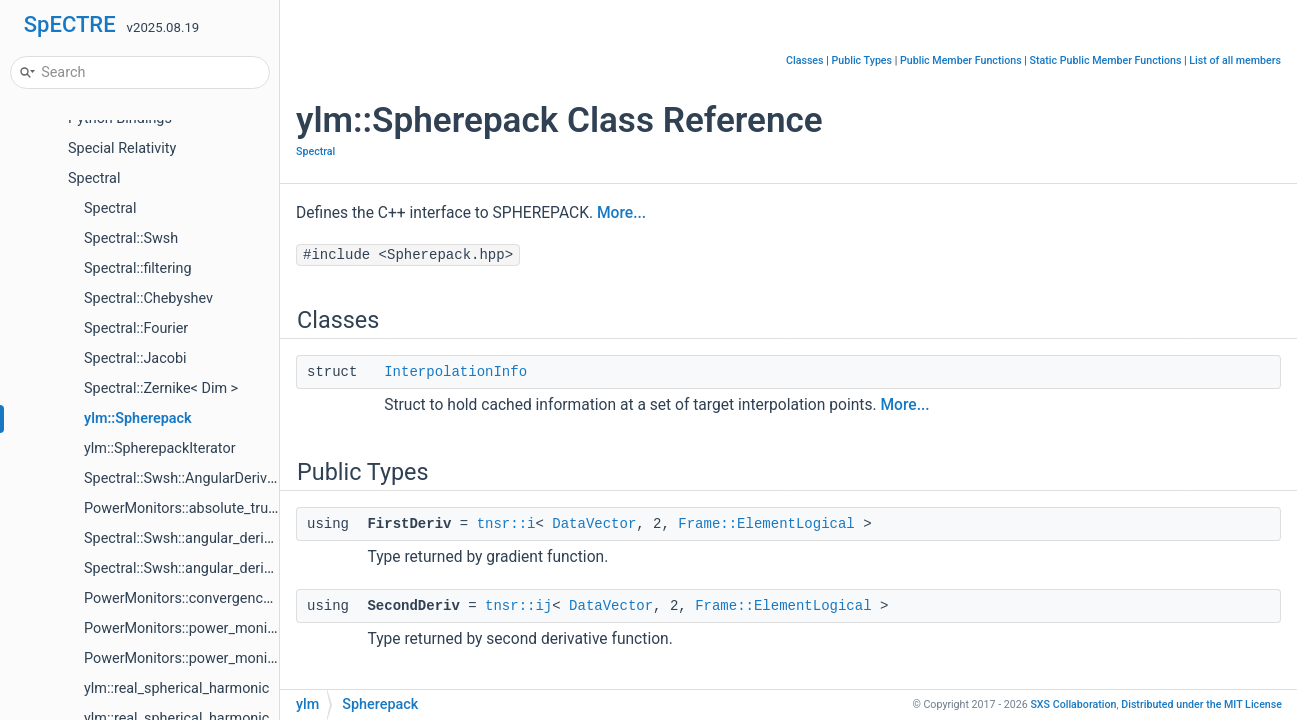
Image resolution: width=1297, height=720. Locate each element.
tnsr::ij (518, 606)
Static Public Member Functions (1106, 60)
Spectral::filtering (138, 268)
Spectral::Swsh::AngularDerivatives (194, 478)
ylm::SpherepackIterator (160, 448)
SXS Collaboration (1073, 704)
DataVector (594, 524)
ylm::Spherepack (138, 418)
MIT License (1201, 704)
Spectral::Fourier (136, 328)
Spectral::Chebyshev (148, 298)
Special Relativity (122, 148)
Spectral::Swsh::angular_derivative (192, 538)
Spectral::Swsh (131, 238)
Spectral (94, 178)
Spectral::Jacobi (135, 358)
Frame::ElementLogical (766, 524)
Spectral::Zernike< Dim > (161, 388)
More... (621, 213)
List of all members (1235, 60)
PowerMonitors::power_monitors (188, 628)
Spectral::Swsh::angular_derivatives (196, 568)
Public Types (861, 60)
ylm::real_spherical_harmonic (176, 688)
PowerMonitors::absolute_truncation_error (218, 508)
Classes (805, 60)
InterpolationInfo (455, 372)
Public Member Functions (961, 60)
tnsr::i (506, 524)
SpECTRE (70, 24)
